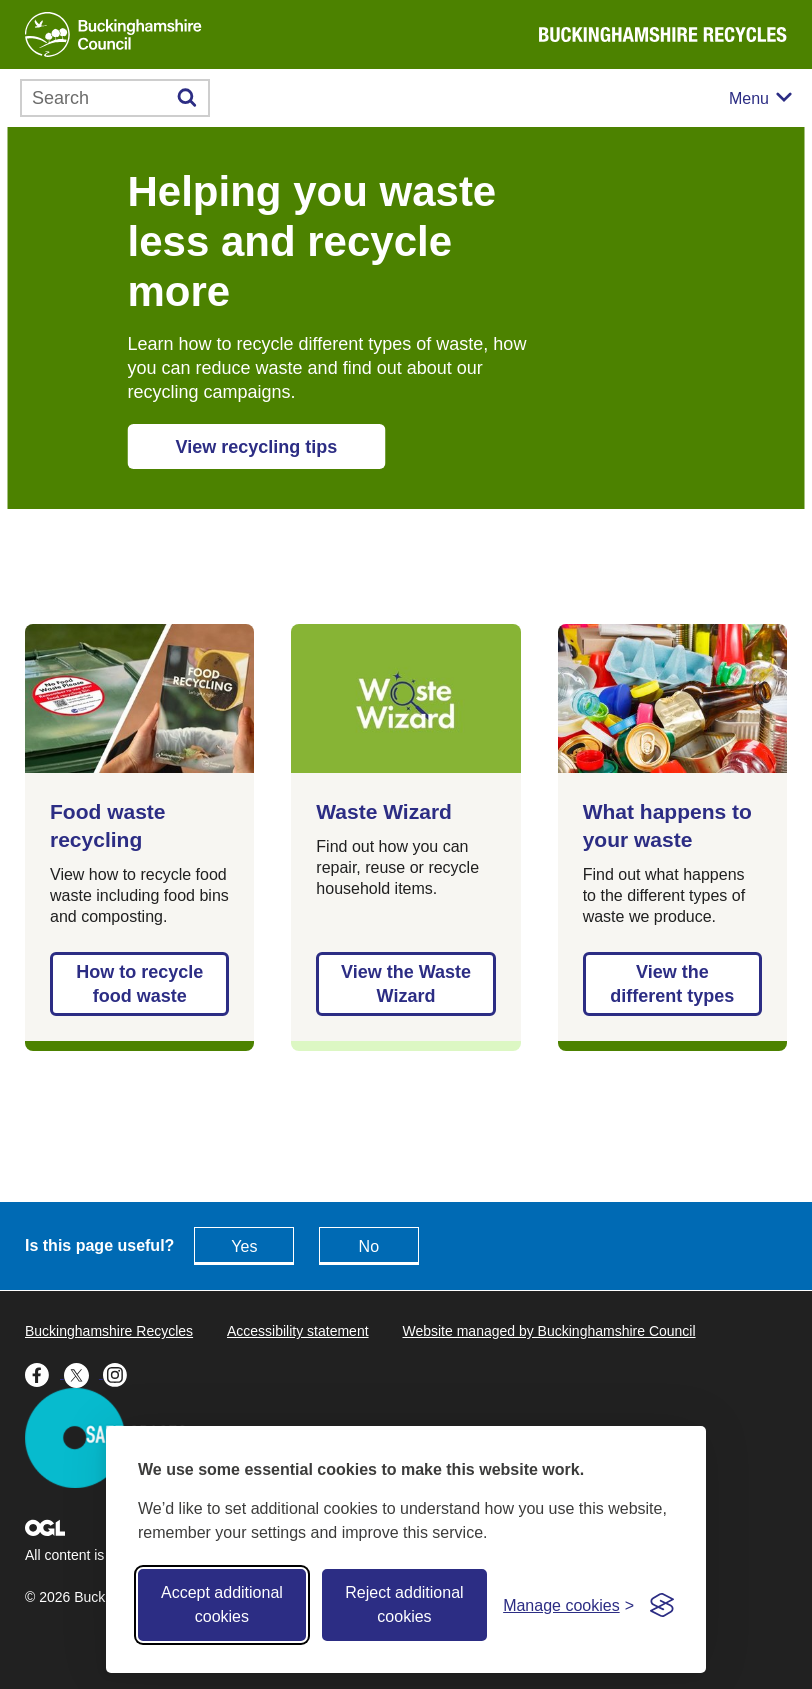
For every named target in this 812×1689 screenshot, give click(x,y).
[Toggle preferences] (568, 1605)
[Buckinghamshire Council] (113, 34)
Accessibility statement (298, 1331)
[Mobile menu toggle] (760, 98)
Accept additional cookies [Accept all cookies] (222, 1604)
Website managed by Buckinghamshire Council (548, 1331)
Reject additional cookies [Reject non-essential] (404, 1604)
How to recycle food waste (139, 984)
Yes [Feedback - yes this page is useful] (244, 1246)
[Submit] (187, 98)
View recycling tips (257, 447)
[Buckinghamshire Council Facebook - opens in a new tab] (44, 1373)
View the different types (672, 984)
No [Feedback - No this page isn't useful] (369, 1246)
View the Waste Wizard (406, 984)
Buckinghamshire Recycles (109, 1331)
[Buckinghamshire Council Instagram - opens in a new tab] (120, 1373)
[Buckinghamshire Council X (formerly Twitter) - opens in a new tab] (83, 1373)
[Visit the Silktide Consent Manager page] (662, 1605)
